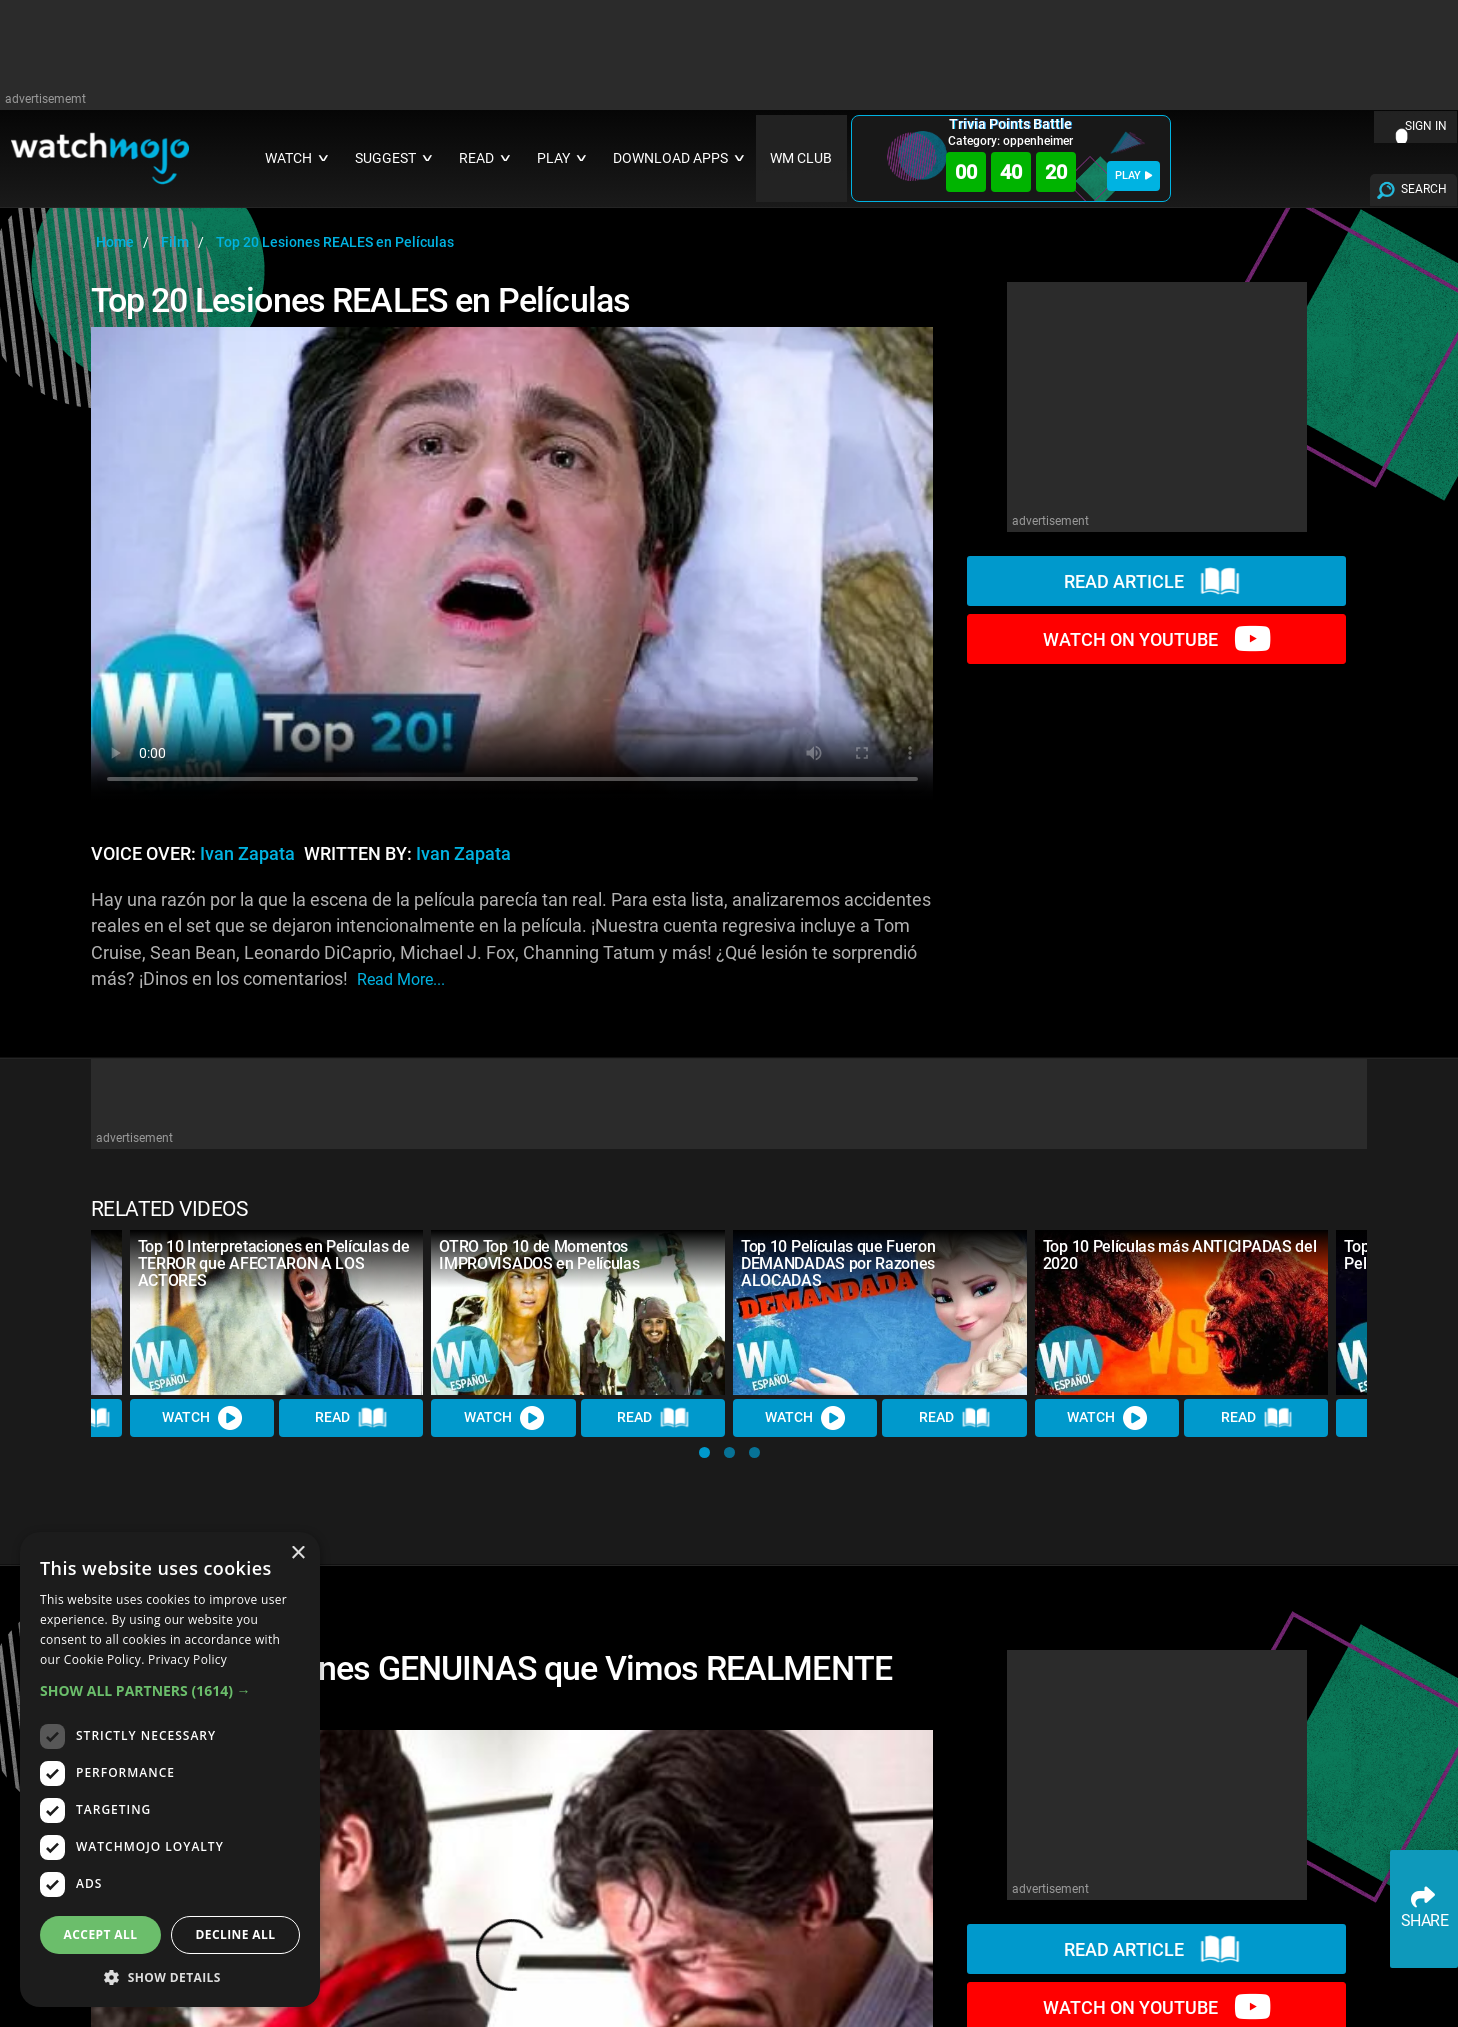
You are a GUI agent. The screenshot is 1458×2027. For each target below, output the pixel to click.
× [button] (297, 1553)
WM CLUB (801, 158)
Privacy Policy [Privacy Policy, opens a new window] (187, 1659)
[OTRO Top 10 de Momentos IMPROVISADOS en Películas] (578, 1312)
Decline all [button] (236, 1934)
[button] (704, 1452)
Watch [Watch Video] (202, 1418)
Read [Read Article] (351, 1418)
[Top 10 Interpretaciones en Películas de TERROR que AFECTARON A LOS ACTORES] (277, 1312)
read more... (401, 979)
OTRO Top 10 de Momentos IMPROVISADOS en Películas (539, 1255)
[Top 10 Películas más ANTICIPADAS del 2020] (1182, 1312)
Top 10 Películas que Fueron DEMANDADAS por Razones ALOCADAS (838, 1263)
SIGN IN (1426, 126)
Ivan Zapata (247, 854)
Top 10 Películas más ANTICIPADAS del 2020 (1179, 1255)
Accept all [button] (101, 1934)
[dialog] (170, 1769)
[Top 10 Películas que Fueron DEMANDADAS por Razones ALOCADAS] (880, 1312)
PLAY (1133, 175)
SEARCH (1424, 189)
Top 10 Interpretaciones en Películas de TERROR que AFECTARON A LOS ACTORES (274, 1263)
